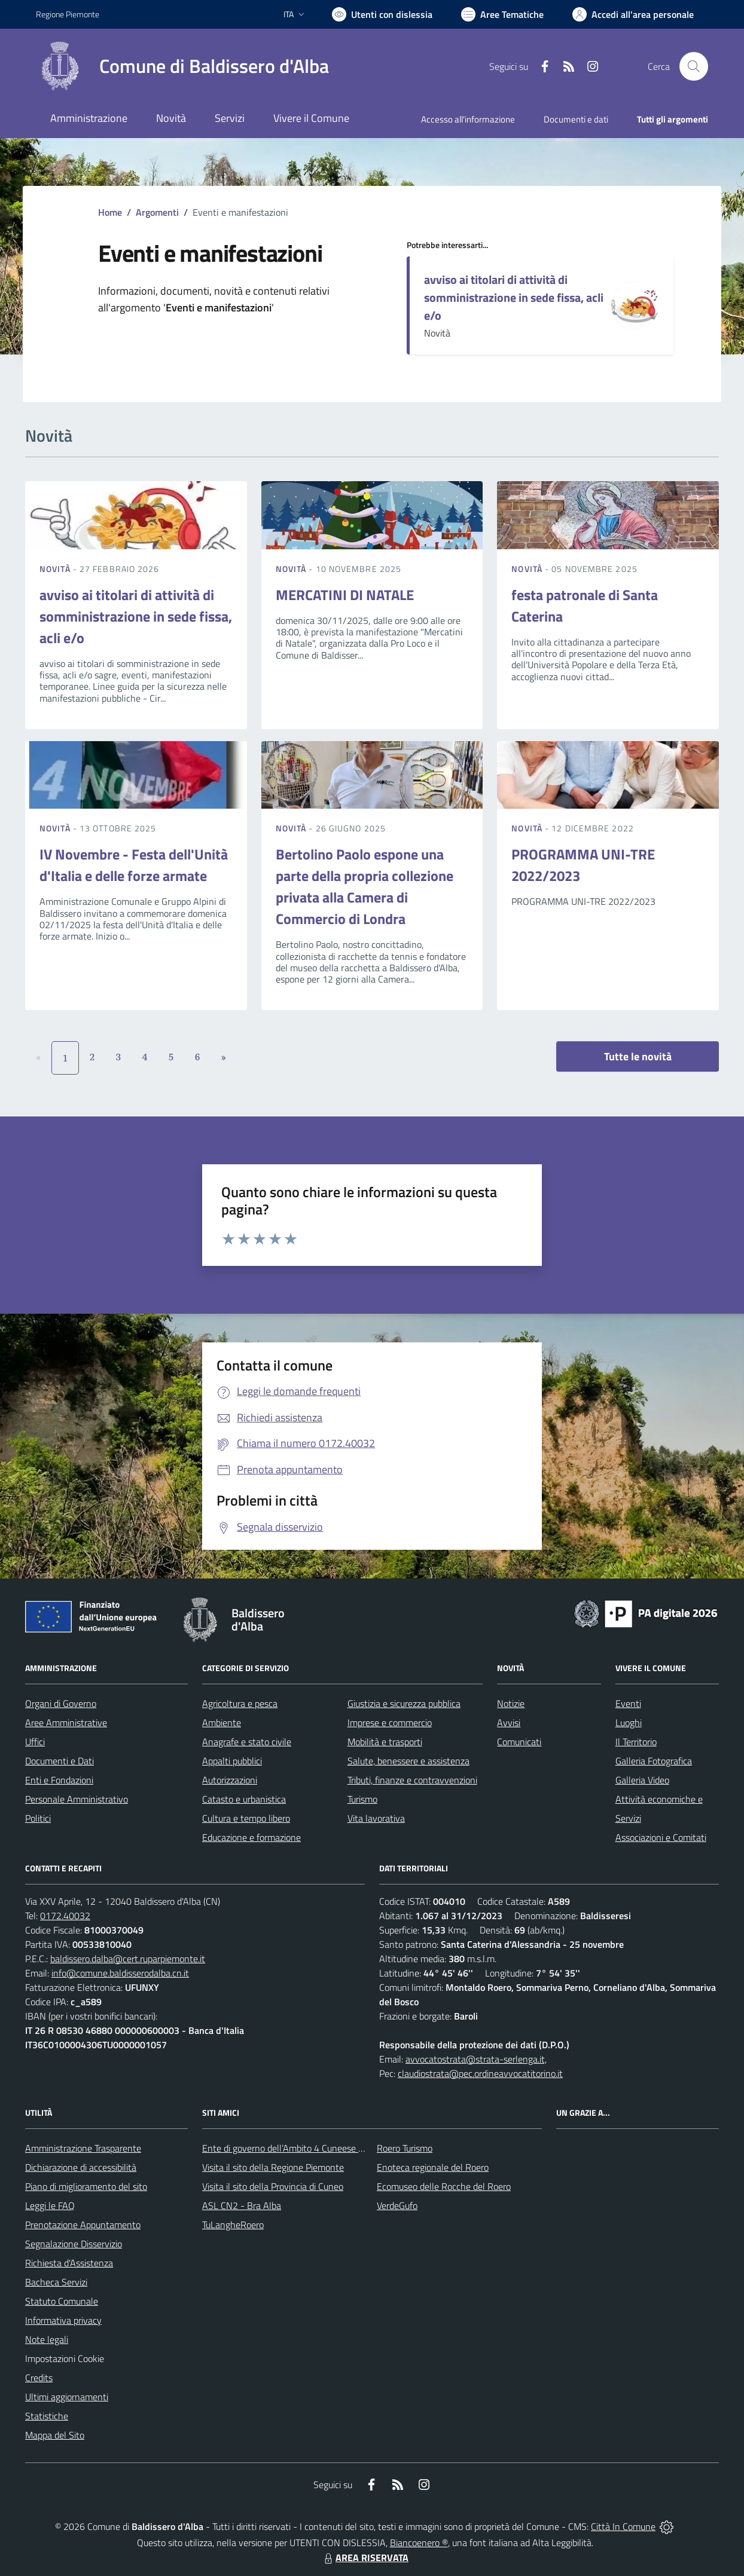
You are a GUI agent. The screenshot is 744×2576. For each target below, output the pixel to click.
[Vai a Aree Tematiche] (502, 14)
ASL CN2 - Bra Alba (241, 2205)
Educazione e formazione (251, 1837)
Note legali (46, 2339)
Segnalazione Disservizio (73, 2244)
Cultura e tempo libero (246, 1818)
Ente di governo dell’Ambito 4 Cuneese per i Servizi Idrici (312, 2148)
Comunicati (519, 1741)
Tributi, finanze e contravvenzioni (412, 1780)
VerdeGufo (397, 2205)
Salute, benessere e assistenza (408, 1761)
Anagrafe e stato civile (246, 1741)
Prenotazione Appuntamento (83, 2224)
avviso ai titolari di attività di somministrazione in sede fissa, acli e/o (513, 297)
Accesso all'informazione (468, 119)
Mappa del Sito (54, 2435)
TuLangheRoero (233, 2224)
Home (110, 212)
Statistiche (46, 2416)
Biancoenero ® (419, 2542)
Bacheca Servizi (56, 2282)
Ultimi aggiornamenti (66, 2397)
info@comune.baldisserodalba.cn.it (120, 1973)
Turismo (362, 1799)
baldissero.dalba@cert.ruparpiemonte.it (127, 1958)
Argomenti (157, 212)
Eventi (628, 1703)
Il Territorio (636, 1741)
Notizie (511, 1703)
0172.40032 (65, 1915)
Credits (39, 2377)
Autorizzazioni (229, 1780)
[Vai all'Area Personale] (633, 14)
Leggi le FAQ (50, 2205)
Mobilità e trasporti (384, 1741)
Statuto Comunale (61, 2301)
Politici (38, 1818)
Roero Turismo (404, 2148)
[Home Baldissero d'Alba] (182, 66)
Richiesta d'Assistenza (69, 2263)
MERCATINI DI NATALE (345, 594)
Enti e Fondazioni (59, 1780)
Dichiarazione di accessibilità (80, 2167)
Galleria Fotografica (653, 1761)
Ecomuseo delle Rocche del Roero (444, 2186)
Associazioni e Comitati (660, 1837)
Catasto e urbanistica (244, 1799)
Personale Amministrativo (76, 1799)
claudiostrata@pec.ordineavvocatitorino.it (480, 2073)
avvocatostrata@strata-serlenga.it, (476, 2059)
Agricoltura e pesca (240, 1703)
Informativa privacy (63, 2320)
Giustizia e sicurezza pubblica (404, 1703)
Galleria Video (642, 1780)
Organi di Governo (60, 1703)
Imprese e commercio (389, 1722)
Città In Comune (623, 2526)
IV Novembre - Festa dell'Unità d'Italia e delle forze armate (133, 864)
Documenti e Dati (59, 1761)
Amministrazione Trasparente (83, 2148)
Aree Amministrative (66, 1722)
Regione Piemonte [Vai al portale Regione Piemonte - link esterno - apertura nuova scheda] (67, 14)
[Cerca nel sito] (693, 66)
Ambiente (221, 1722)
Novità (56, 568)
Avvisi (508, 1722)
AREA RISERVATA (364, 2557)
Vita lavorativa (376, 1818)
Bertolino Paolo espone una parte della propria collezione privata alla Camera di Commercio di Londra (364, 886)
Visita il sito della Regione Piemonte (273, 2167)
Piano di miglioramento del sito (86, 2186)
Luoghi (628, 1722)
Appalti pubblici (232, 1761)
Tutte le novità (638, 1056)
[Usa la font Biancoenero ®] (382, 14)
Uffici (35, 1741)
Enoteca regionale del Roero (433, 2167)
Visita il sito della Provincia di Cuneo (272, 2186)
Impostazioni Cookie (64, 2358)
